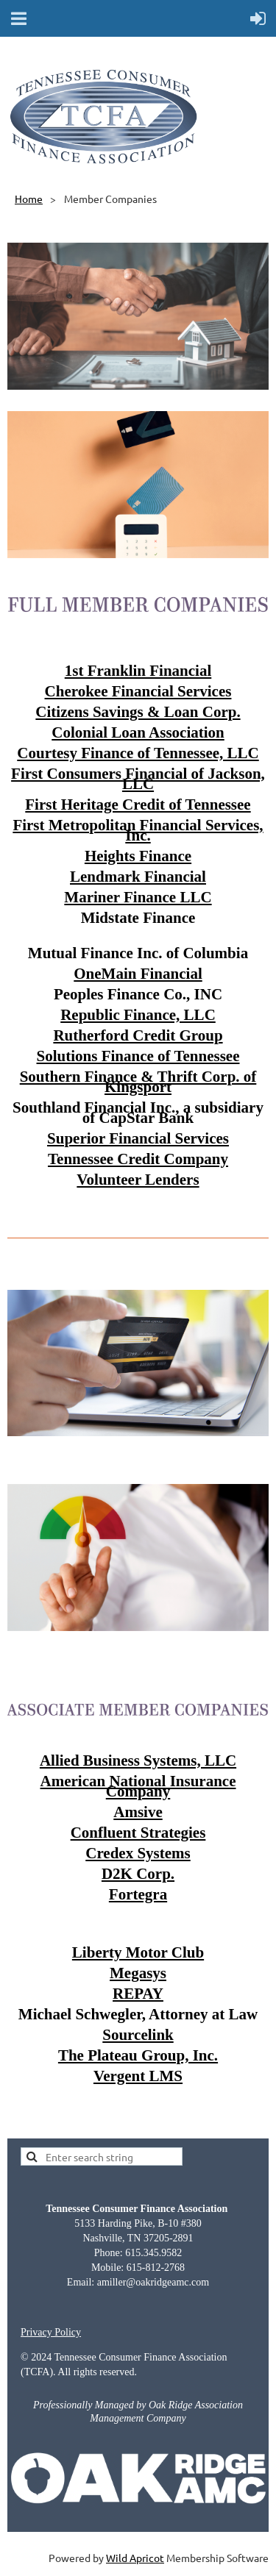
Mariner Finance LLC (137, 897)
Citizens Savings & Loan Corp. (137, 712)
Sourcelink (137, 2035)
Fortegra (138, 1894)
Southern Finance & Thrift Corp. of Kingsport (138, 1082)
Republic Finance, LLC (138, 1015)
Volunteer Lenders (138, 1179)
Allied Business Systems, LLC (138, 1760)
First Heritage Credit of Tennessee (137, 804)
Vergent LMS (138, 2076)
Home (29, 198)
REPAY (138, 1993)
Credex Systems (138, 1853)
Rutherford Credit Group (137, 1035)
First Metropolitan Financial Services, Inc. (138, 830)
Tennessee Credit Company (138, 1159)
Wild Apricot (135, 2557)
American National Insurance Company (138, 1786)
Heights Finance (138, 856)
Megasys (138, 1973)
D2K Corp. (138, 1874)
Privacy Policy (51, 2332)
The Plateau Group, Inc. (138, 2055)
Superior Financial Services (138, 1138)
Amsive (138, 1812)
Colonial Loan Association (138, 732)
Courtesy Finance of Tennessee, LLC (137, 753)
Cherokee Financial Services (138, 691)
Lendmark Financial (138, 876)
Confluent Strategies (138, 1832)
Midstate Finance (138, 918)
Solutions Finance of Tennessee (138, 1056)
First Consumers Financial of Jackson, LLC (138, 779)
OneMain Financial (138, 973)
